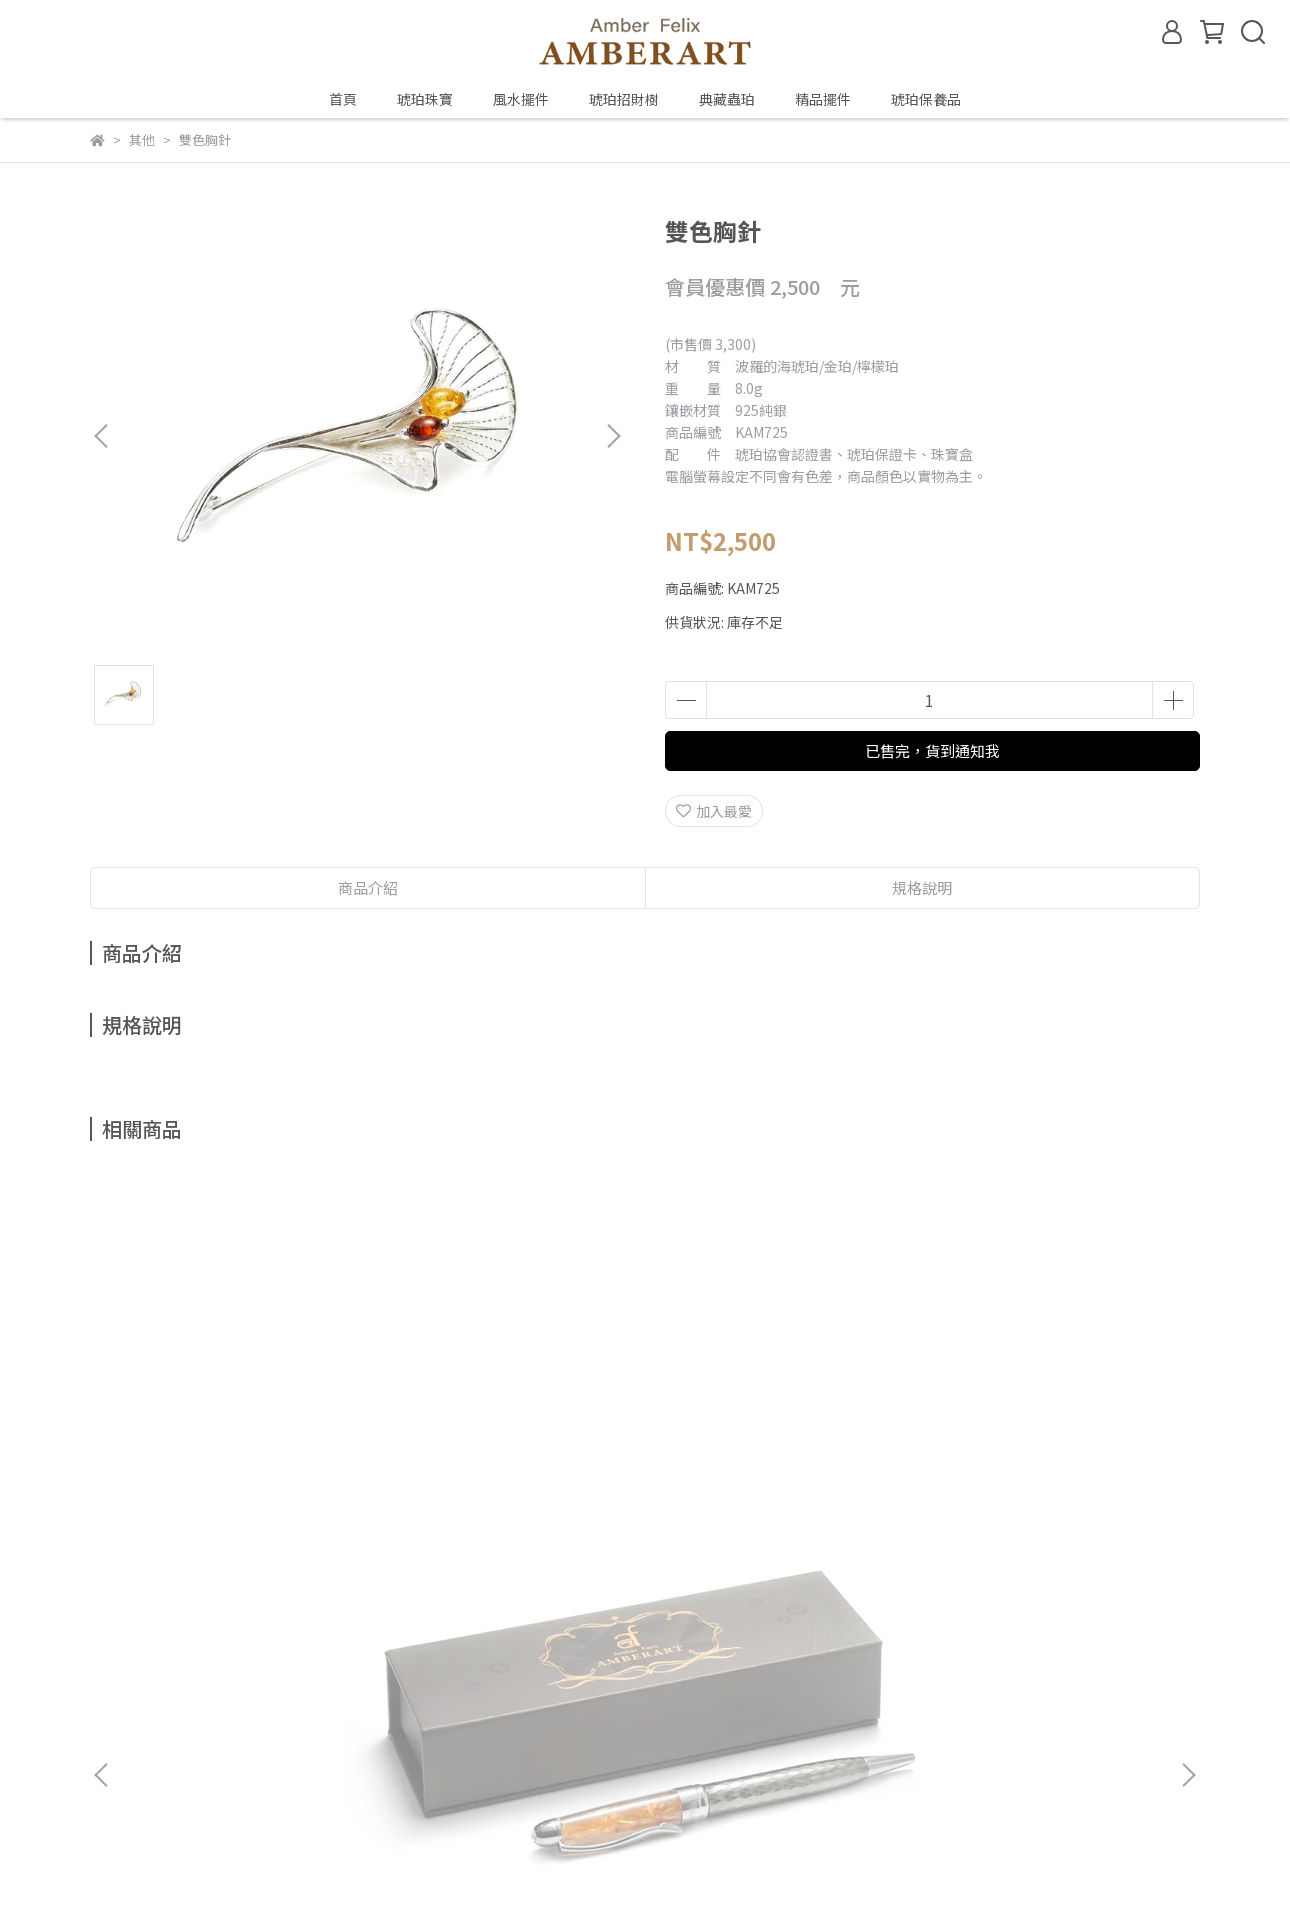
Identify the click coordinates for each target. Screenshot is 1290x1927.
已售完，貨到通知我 (932, 750)
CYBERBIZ (507, 1876)
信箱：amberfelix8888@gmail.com (206, 1730)
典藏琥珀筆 (240, 1416)
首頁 (343, 99)
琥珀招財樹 (624, 99)
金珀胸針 (510, 1416)
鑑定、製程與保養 (306, 1637)
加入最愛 (714, 811)
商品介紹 (368, 887)
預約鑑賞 (414, 1637)
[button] (613, 436)
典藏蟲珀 (727, 99)
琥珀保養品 (926, 99)
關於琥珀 (118, 1637)
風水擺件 (521, 99)
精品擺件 (823, 99)
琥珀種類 (198, 1637)
